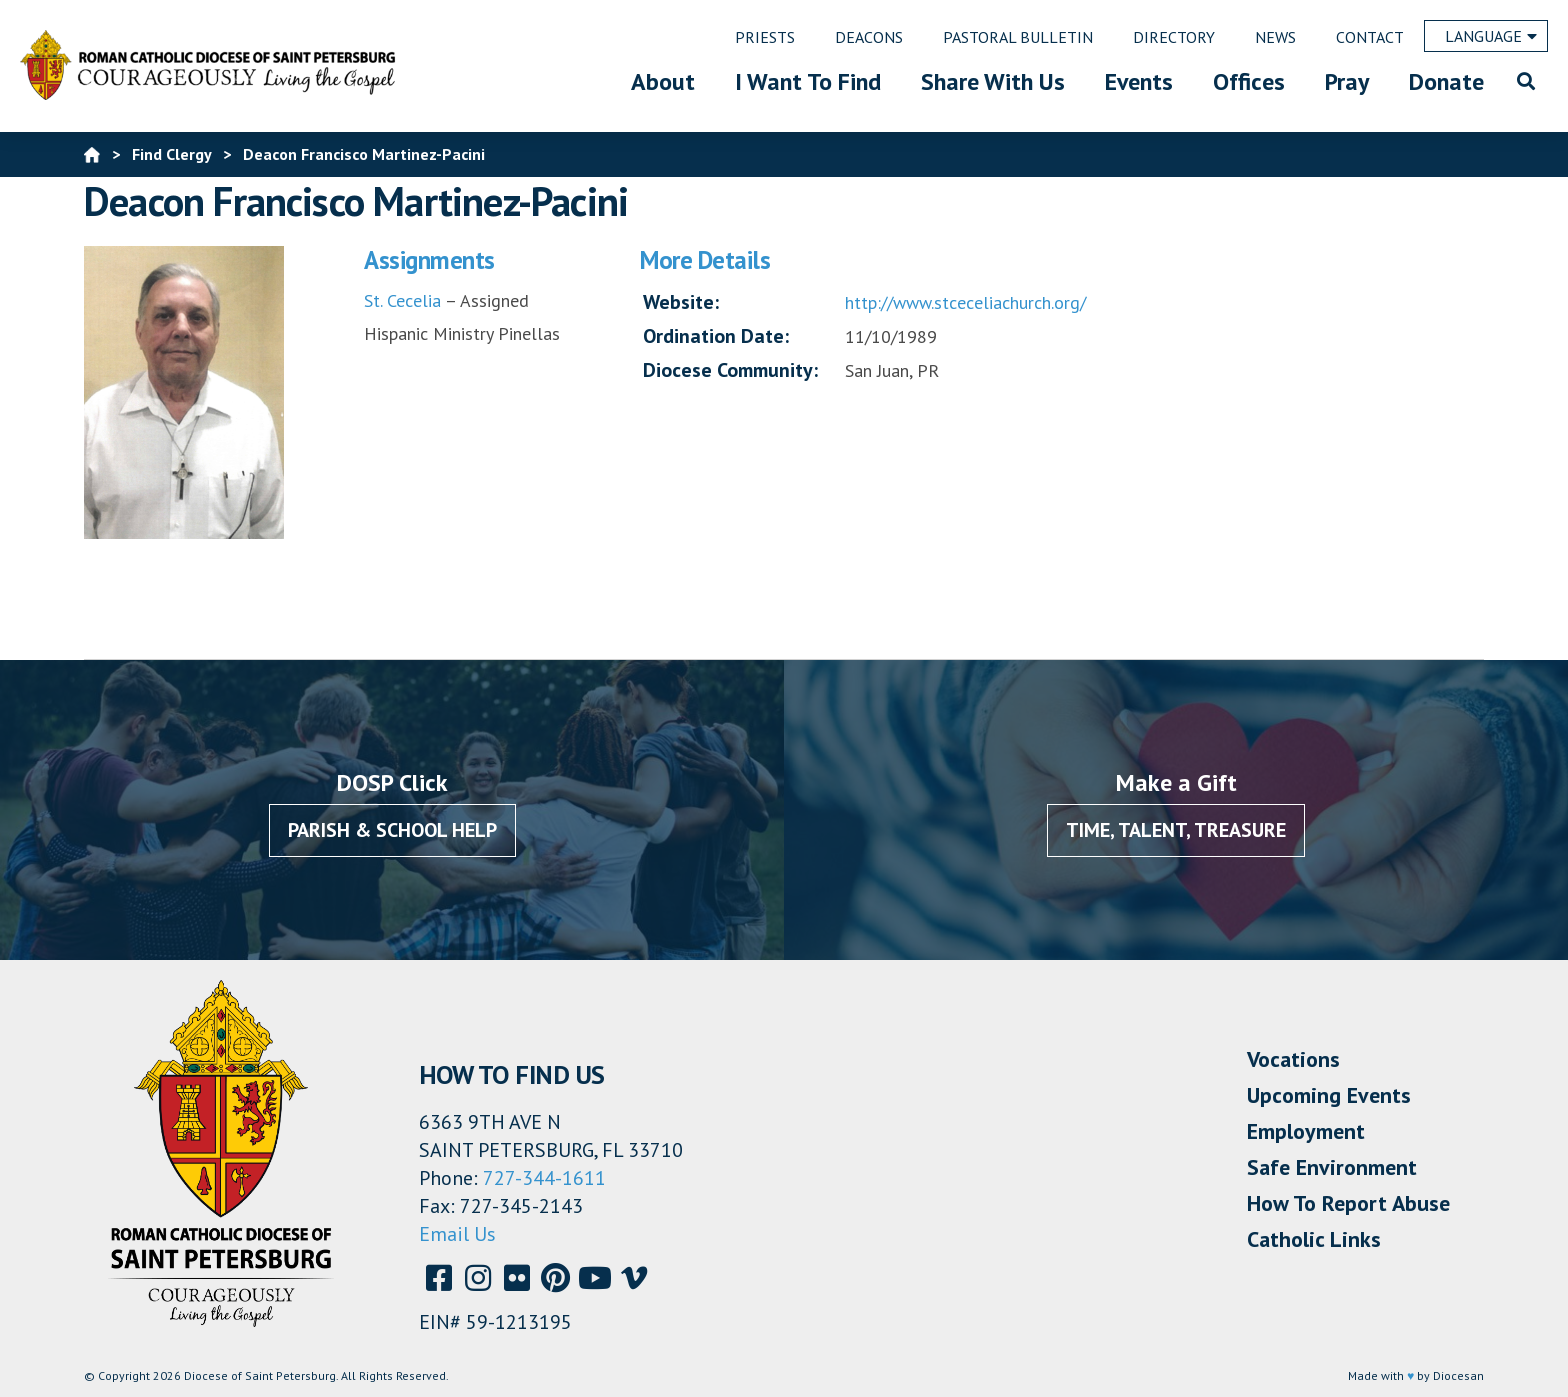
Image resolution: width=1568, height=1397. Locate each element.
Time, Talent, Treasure (1176, 830)
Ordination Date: (716, 336)
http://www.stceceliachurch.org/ (965, 302)
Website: (681, 302)
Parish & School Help (392, 830)
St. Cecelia (402, 300)
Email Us (457, 1234)
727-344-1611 (544, 1178)
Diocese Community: (730, 370)
